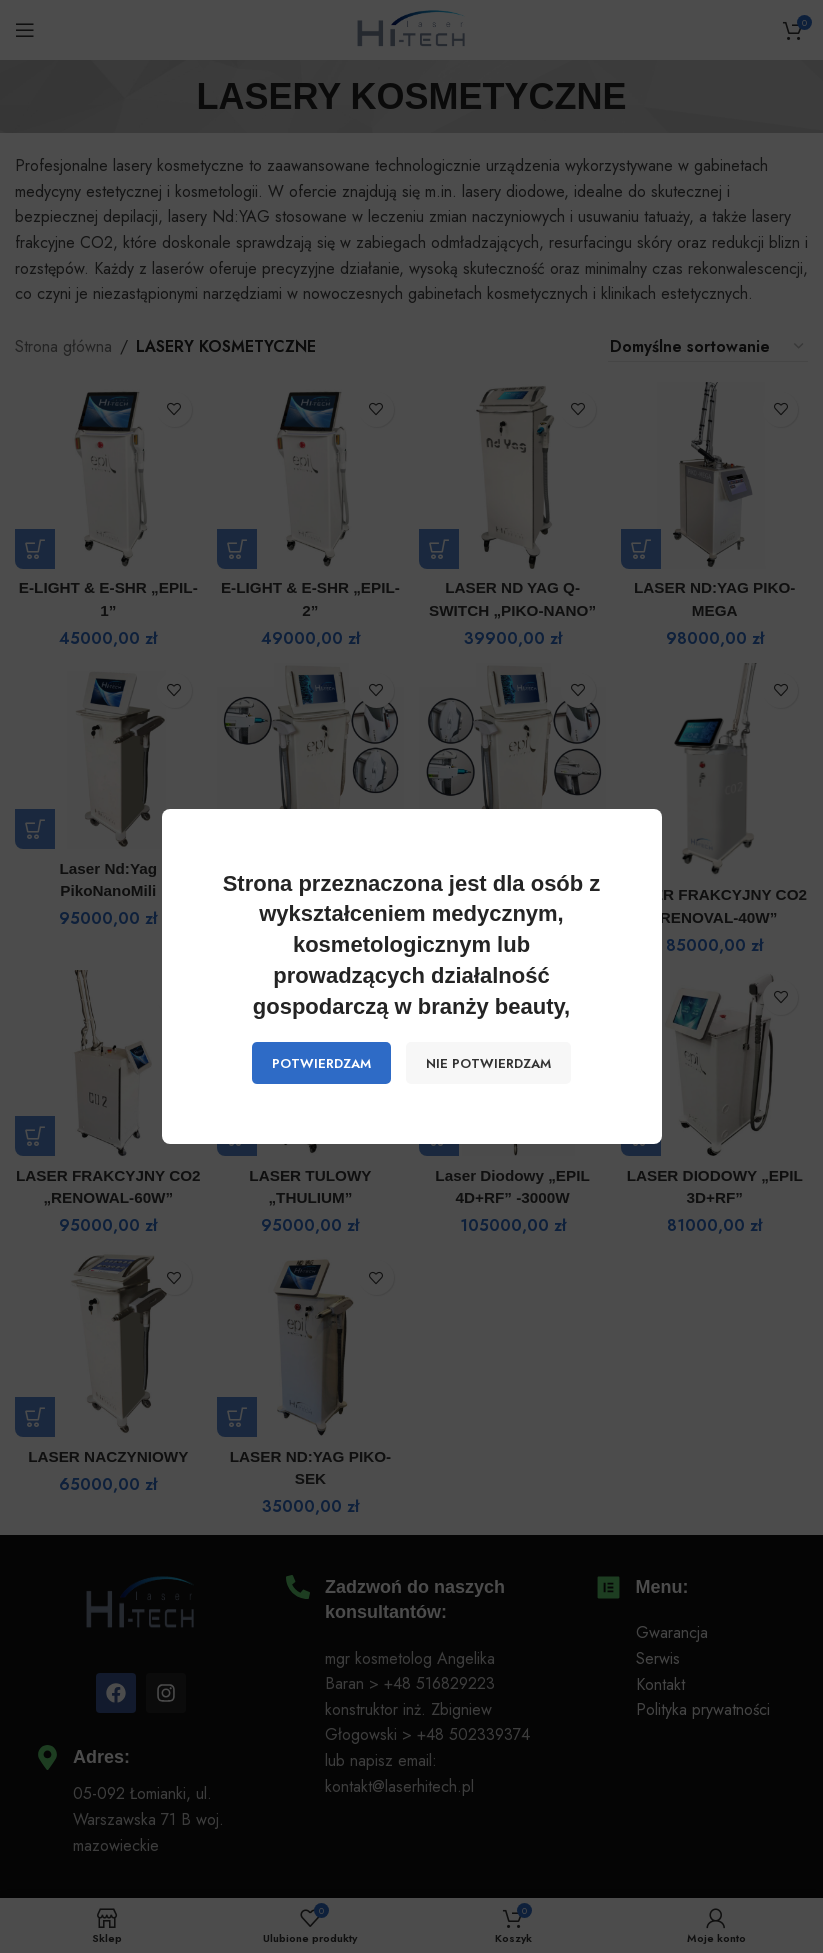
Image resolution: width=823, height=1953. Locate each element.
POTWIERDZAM (321, 1063)
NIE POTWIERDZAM (488, 1063)
